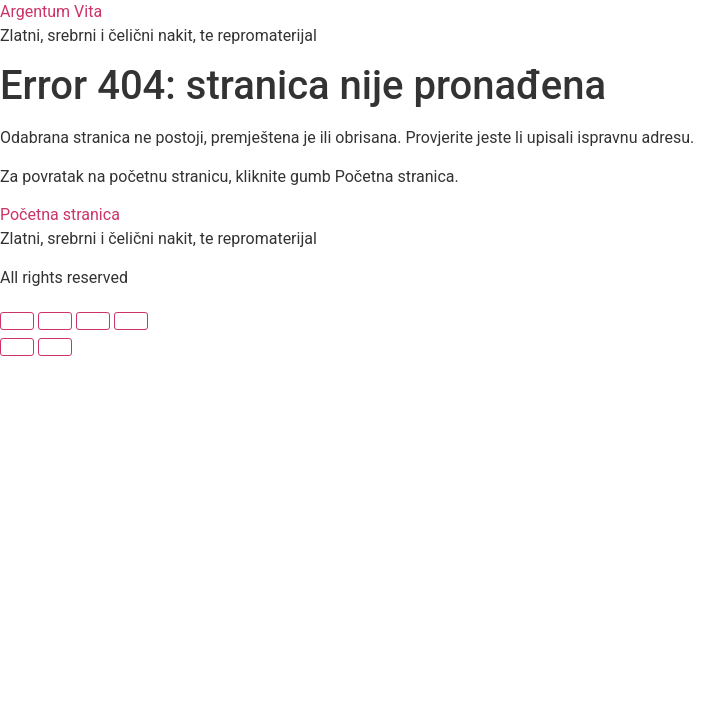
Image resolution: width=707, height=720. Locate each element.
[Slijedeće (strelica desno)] (55, 347)
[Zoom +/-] (17, 321)
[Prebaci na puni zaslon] (55, 321)
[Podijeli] (93, 321)
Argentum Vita (51, 11)
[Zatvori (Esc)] (131, 321)
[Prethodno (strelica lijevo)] (17, 347)
